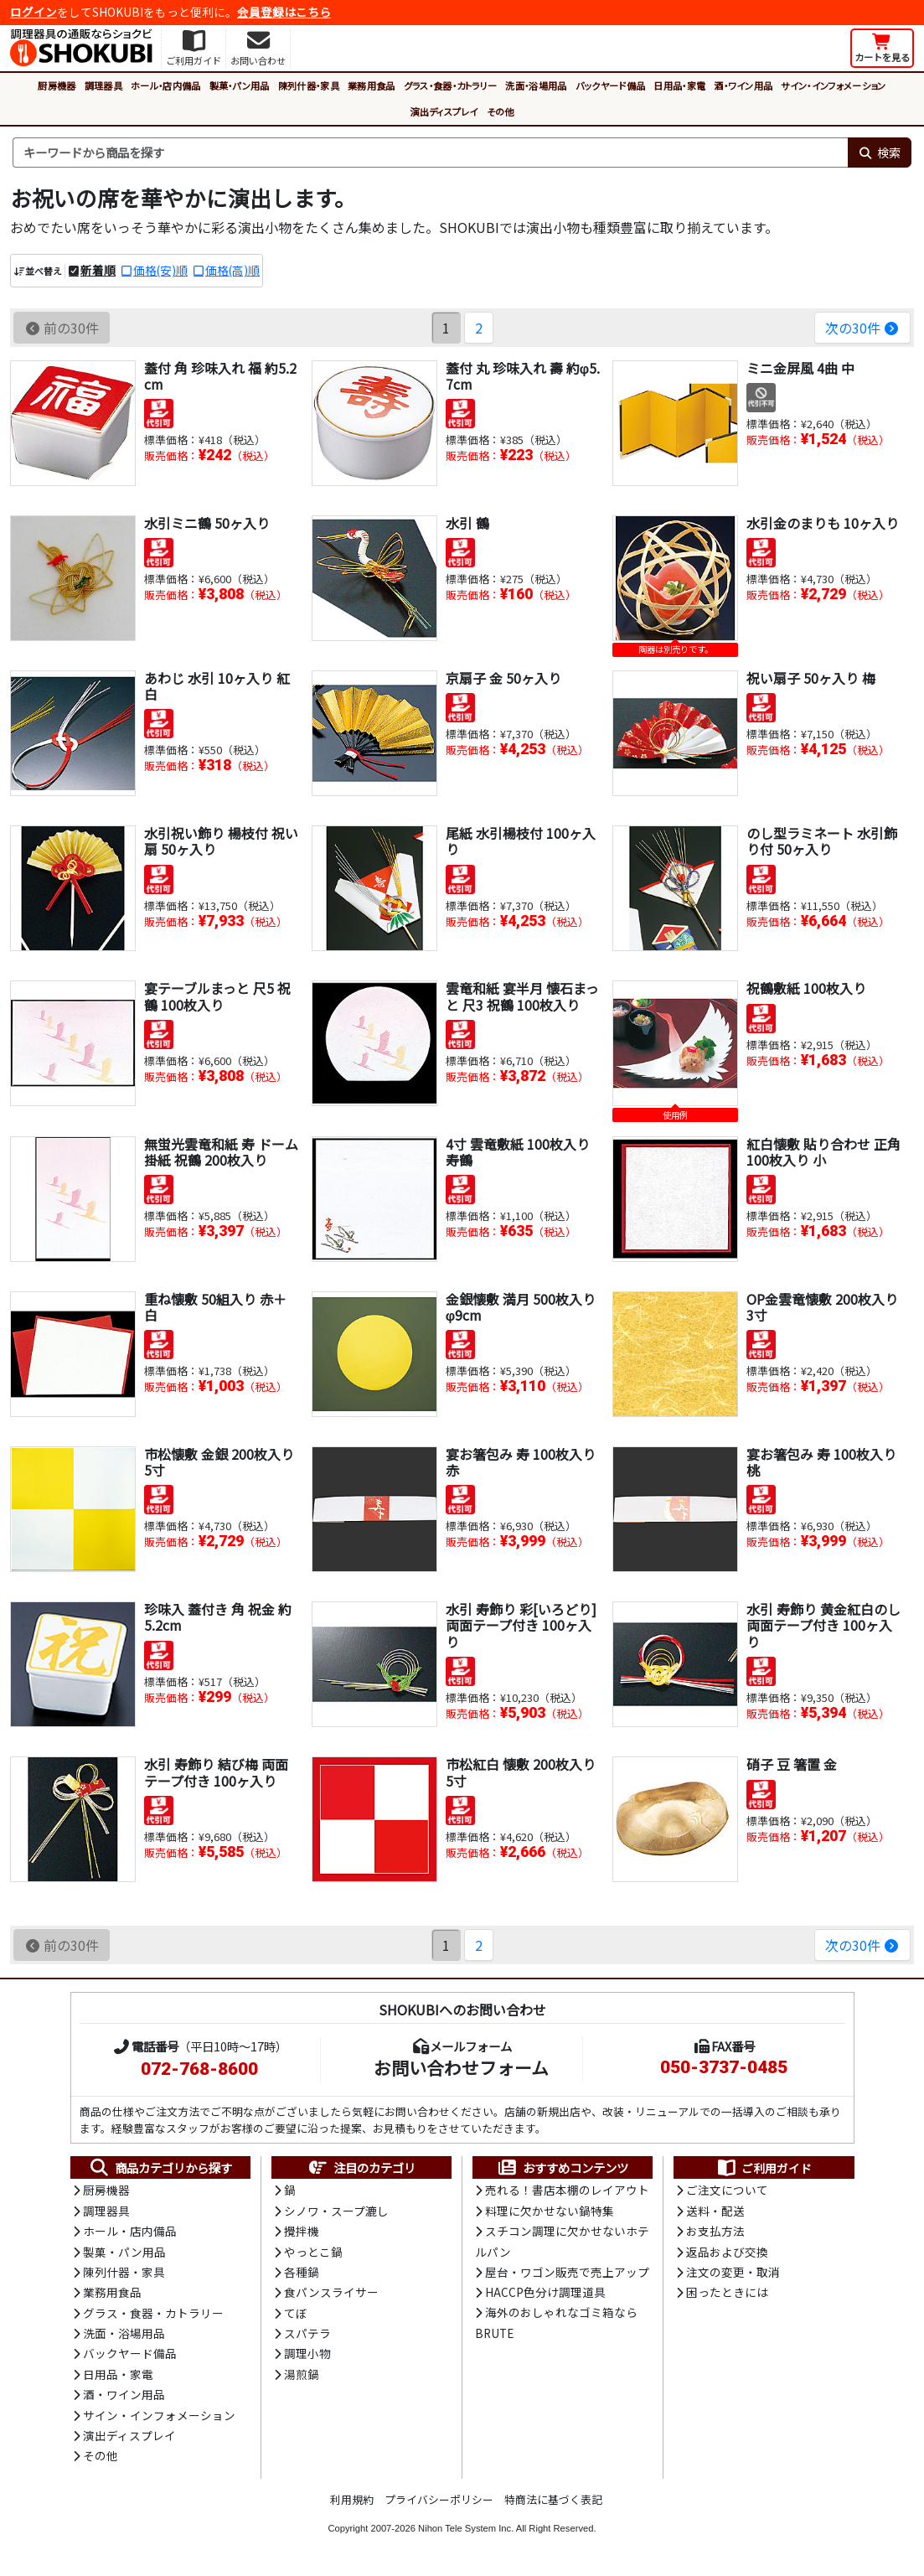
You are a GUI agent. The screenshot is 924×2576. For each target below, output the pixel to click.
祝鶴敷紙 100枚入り (806, 988)
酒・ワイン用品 (743, 85)
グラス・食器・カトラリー (451, 85)
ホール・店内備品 (166, 85)
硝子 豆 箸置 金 (791, 1764)
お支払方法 (715, 2230)
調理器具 (103, 85)
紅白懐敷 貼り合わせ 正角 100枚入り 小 (823, 1152)
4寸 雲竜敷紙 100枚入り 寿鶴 (518, 1152)
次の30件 (862, 328)
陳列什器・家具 (308, 85)
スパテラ (307, 2333)
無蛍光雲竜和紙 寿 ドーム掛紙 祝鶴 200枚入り (221, 1152)
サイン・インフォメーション (833, 85)
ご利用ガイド (763, 2168)
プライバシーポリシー (439, 2499)
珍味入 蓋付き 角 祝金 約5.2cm (218, 1617)
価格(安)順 (160, 269)
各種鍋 (301, 2271)
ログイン (33, 11)
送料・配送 (715, 2210)
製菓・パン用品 (239, 85)
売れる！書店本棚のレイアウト (567, 2189)
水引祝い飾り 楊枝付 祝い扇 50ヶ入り (221, 841)
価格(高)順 (232, 269)
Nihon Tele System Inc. (466, 2528)
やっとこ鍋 (313, 2251)
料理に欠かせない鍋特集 (549, 2210)
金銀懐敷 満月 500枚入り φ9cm (521, 1307)
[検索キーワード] (430, 152)
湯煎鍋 (301, 2374)
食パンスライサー (331, 2292)
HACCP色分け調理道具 (545, 2292)
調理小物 (307, 2353)
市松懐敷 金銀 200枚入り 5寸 (219, 1462)
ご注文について (727, 2189)
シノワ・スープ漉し (336, 2210)
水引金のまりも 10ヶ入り (822, 523)
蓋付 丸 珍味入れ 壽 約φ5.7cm (523, 376)
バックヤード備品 (611, 85)
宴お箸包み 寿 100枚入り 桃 (821, 1462)
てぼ (295, 2312)
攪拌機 (301, 2230)
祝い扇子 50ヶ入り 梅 (810, 678)
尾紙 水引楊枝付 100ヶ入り (521, 841)
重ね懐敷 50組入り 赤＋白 (215, 1307)
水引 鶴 (467, 523)
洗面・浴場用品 (535, 85)
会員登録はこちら (284, 11)
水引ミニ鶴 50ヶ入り (207, 523)
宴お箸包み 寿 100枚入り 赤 (521, 1462)
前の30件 (61, 328)
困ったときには (727, 2292)
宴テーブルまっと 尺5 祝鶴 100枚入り (217, 996)
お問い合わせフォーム (461, 2067)
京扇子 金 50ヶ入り (503, 678)
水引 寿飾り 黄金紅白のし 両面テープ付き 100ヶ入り (823, 1625)
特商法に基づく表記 (553, 2499)
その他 (500, 111)
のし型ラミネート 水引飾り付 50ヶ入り (821, 841)
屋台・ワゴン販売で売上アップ (567, 2271)
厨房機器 (56, 85)
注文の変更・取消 (733, 2271)
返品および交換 (727, 2251)
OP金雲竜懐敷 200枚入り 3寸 (822, 1307)
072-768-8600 (199, 2069)
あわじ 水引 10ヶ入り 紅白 (217, 686)
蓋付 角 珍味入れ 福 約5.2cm (220, 376)
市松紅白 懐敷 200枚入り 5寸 (521, 1772)
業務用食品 (371, 85)
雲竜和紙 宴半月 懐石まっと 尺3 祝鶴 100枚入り (522, 996)
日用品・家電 (679, 85)
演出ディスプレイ (444, 111)
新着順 (98, 269)
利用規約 (352, 2499)
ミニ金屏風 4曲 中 (800, 368)
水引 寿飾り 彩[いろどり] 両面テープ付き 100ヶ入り (521, 1625)
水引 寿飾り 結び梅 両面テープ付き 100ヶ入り (216, 1772)
